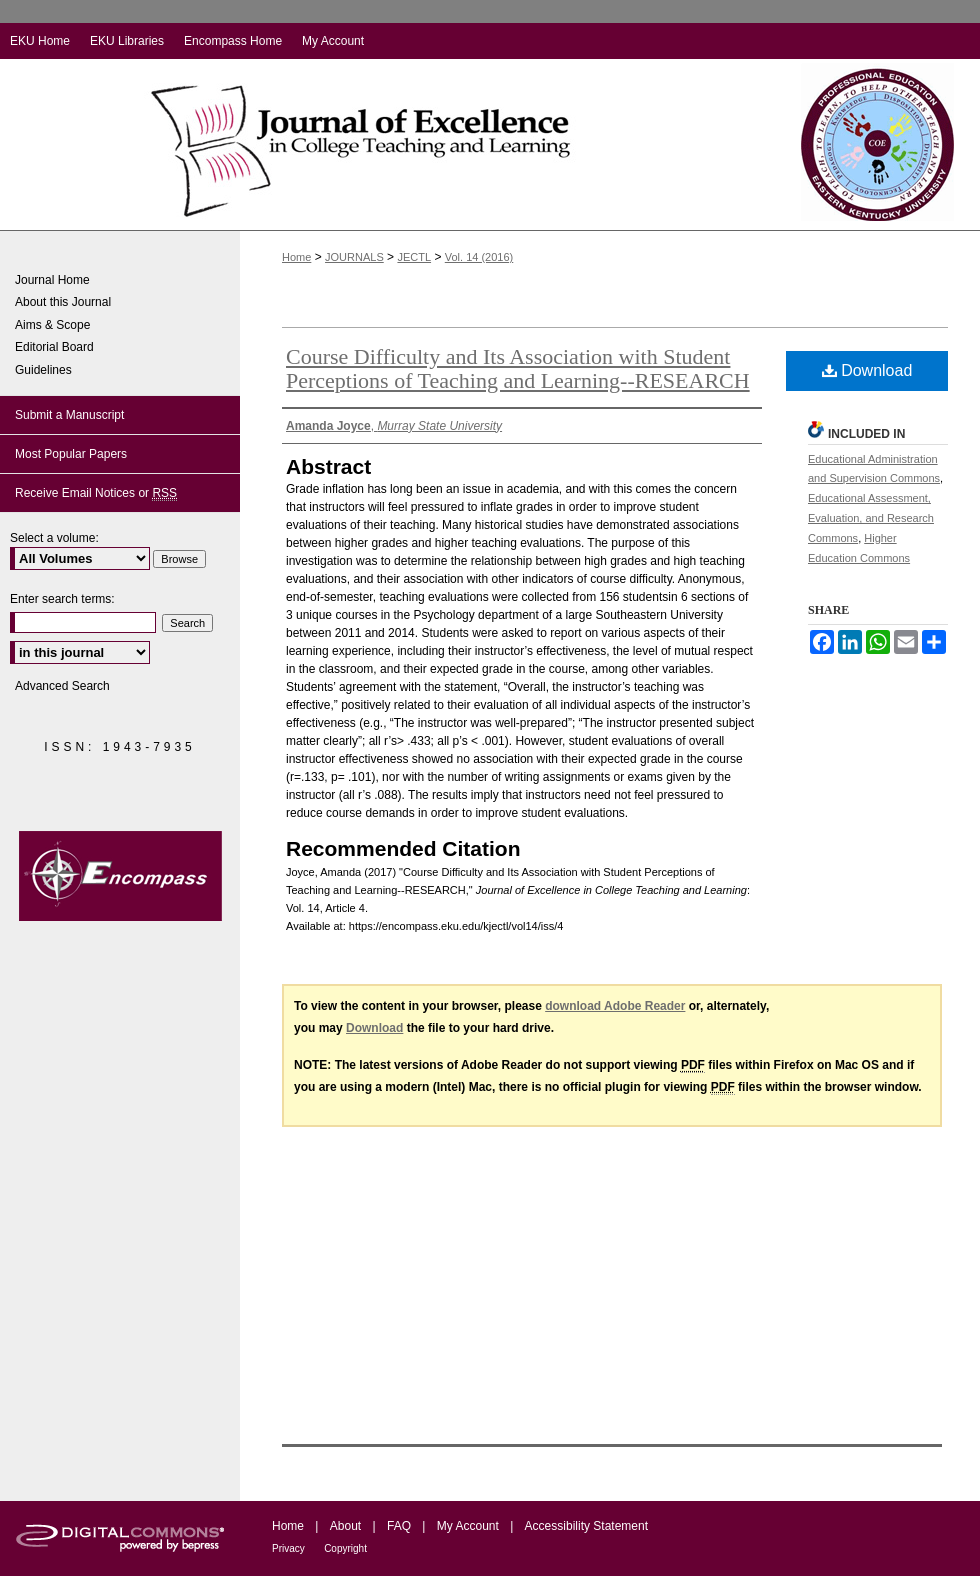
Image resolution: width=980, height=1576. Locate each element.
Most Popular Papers (71, 454)
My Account (468, 1526)
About (345, 1526)
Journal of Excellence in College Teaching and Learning (387, 144)
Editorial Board (54, 347)
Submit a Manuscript (69, 415)
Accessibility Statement (586, 1526)
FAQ (399, 1526)
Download (867, 370)
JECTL (414, 257)
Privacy (288, 1548)
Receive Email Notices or (96, 493)
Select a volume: (54, 538)
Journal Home (52, 280)
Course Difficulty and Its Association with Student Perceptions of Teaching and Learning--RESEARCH (518, 368)
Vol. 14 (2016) (479, 257)
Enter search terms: (62, 599)
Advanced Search (62, 686)
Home (296, 257)
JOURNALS (354, 257)
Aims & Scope (52, 325)
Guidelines (43, 370)
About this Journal (63, 302)
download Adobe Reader (615, 1006)
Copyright (345, 1548)
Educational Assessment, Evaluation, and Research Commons (871, 518)
